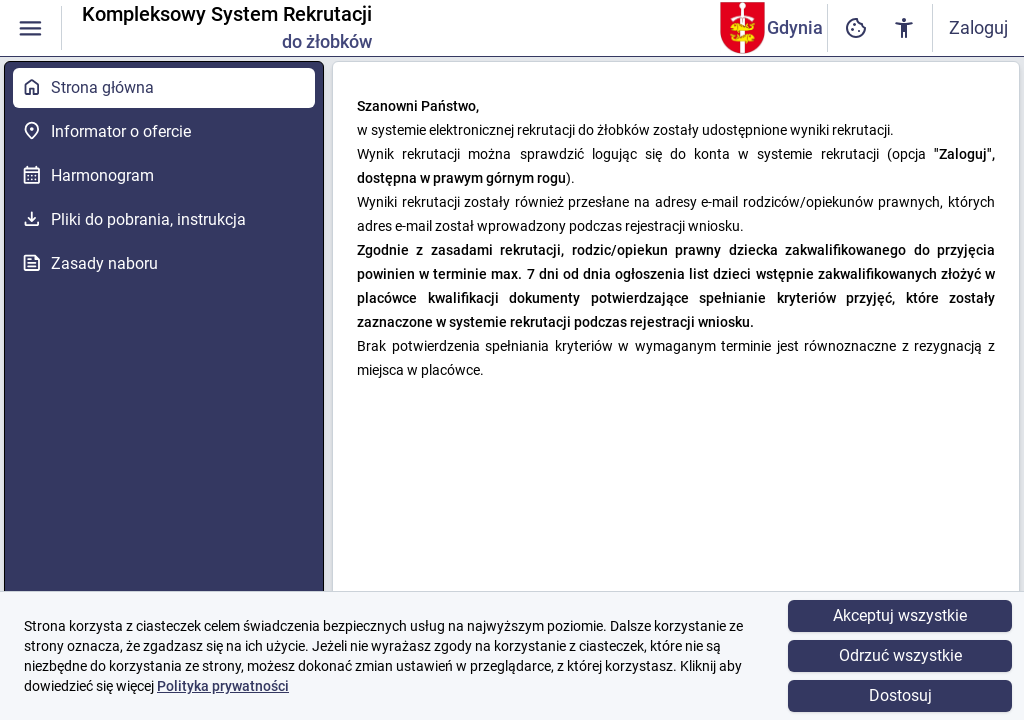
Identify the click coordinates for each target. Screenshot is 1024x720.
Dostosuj (900, 695)
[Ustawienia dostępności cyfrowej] (856, 28)
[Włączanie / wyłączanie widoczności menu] (30, 28)
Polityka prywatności (223, 686)
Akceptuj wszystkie (900, 615)
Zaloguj (978, 27)
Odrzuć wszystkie (900, 655)
